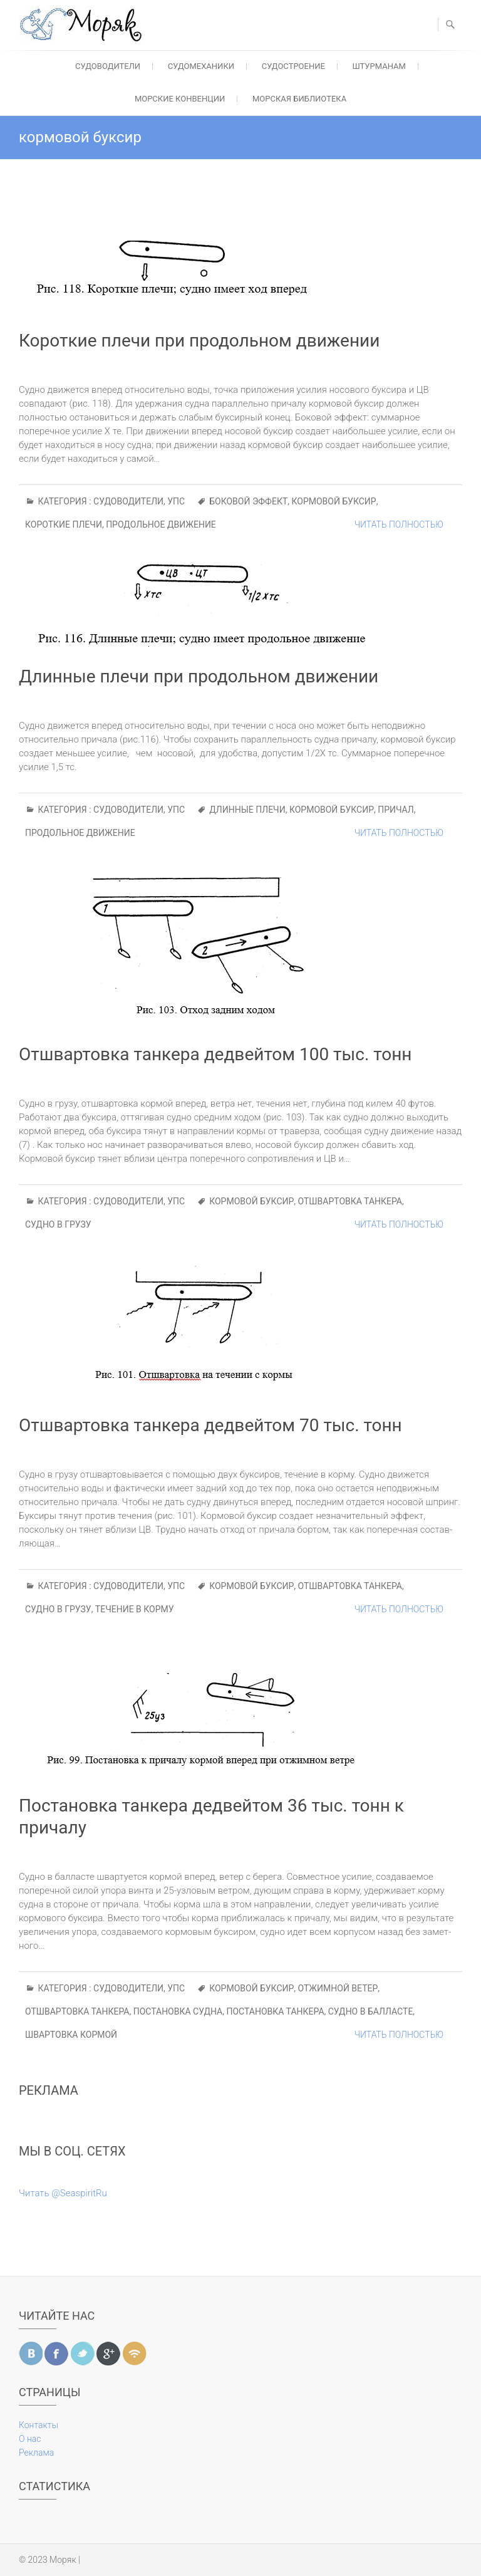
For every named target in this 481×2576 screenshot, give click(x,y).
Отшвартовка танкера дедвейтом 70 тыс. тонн (210, 1425)
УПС (176, 501)
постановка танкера (275, 2011)
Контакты (38, 2425)
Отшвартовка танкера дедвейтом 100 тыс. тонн (215, 1054)
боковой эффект (248, 501)
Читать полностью (398, 524)
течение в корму (134, 1609)
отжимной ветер (338, 1988)
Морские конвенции (180, 98)
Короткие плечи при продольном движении (199, 340)
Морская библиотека (299, 98)
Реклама (36, 2453)
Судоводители (107, 66)
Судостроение (293, 66)
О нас (30, 2439)
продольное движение (161, 524)
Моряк (62, 2560)
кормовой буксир (333, 501)
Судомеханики (201, 66)
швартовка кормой (71, 2035)
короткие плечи (63, 524)
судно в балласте (370, 2011)
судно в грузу (58, 1224)
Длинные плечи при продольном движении (198, 676)
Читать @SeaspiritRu (63, 2193)
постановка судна (178, 2011)
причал (395, 810)
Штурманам (379, 66)
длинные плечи (247, 810)
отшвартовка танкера (350, 1201)
